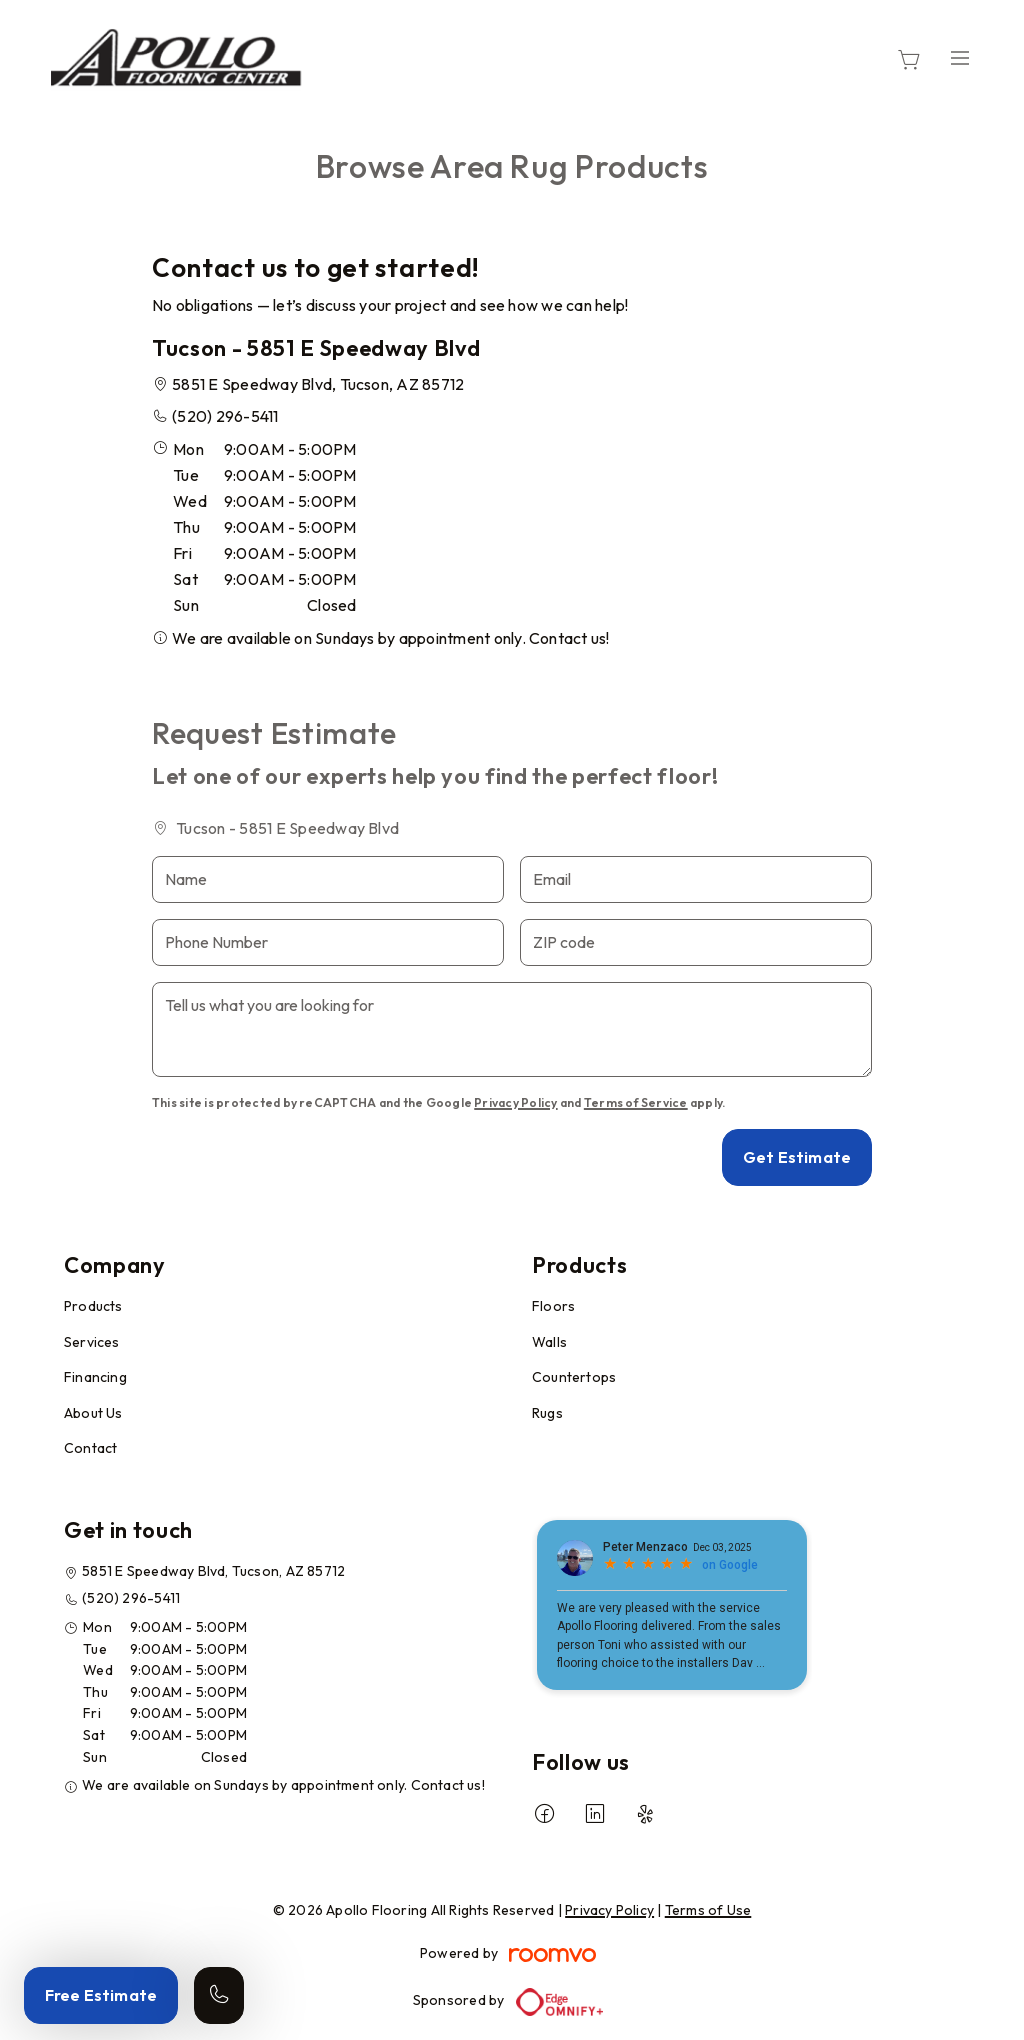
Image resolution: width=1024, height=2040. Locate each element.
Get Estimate (797, 1157)
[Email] (696, 879)
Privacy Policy (515, 1102)
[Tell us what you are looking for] (512, 1029)
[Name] (328, 879)
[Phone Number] (328, 942)
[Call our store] (219, 1995)
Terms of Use (708, 1910)
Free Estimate (101, 1995)
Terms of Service (636, 1102)
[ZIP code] (696, 942)
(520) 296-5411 (225, 416)
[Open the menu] (960, 57)
